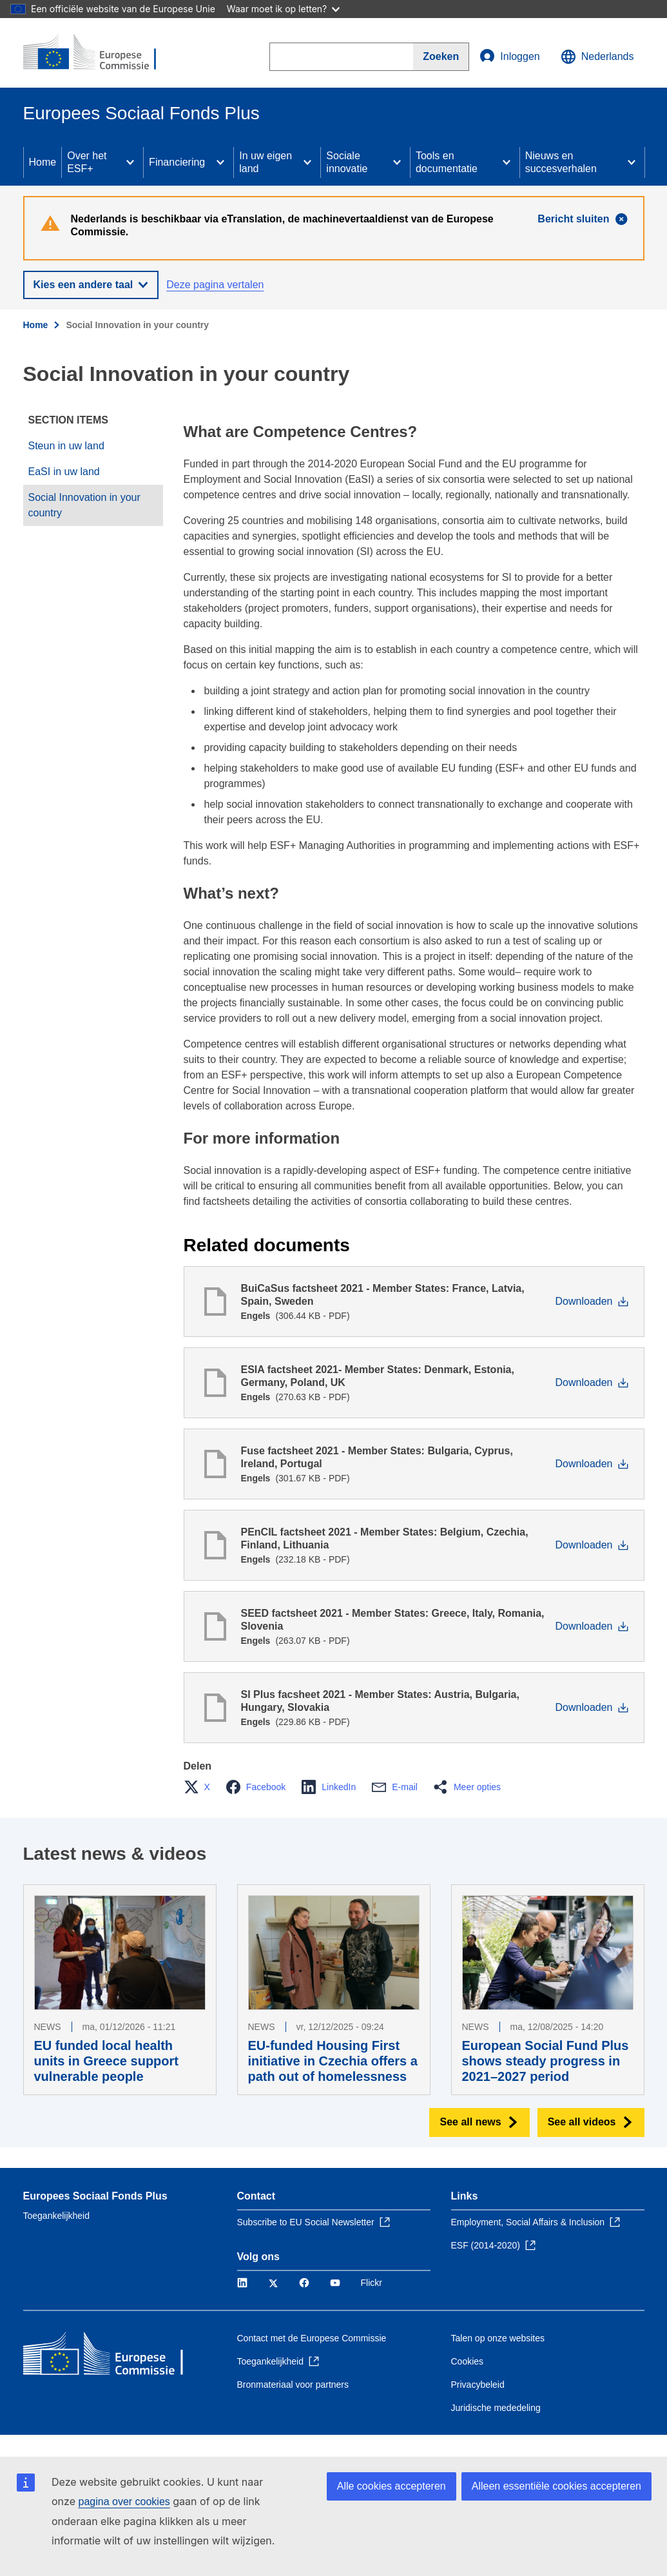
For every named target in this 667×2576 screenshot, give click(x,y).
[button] (201, 1787)
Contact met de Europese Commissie (312, 2338)
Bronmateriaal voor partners (293, 2384)
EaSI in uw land (64, 471)
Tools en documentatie (447, 162)
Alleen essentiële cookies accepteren (556, 2486)
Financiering (177, 162)
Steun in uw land (66, 445)
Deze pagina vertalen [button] (215, 284)
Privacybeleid (478, 2384)
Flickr (371, 2283)
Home (43, 162)
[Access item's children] (130, 162)
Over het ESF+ (86, 162)
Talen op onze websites (498, 2338)
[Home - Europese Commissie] (101, 53)
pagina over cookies (123, 2501)
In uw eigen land (265, 162)
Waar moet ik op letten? (283, 8)
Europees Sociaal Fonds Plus (95, 2196)
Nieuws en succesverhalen (561, 162)
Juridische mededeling (496, 2408)
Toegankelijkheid (56, 2215)
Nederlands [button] (597, 56)
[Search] (441, 57)
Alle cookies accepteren (391, 2486)
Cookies (467, 2361)
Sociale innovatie (346, 162)
